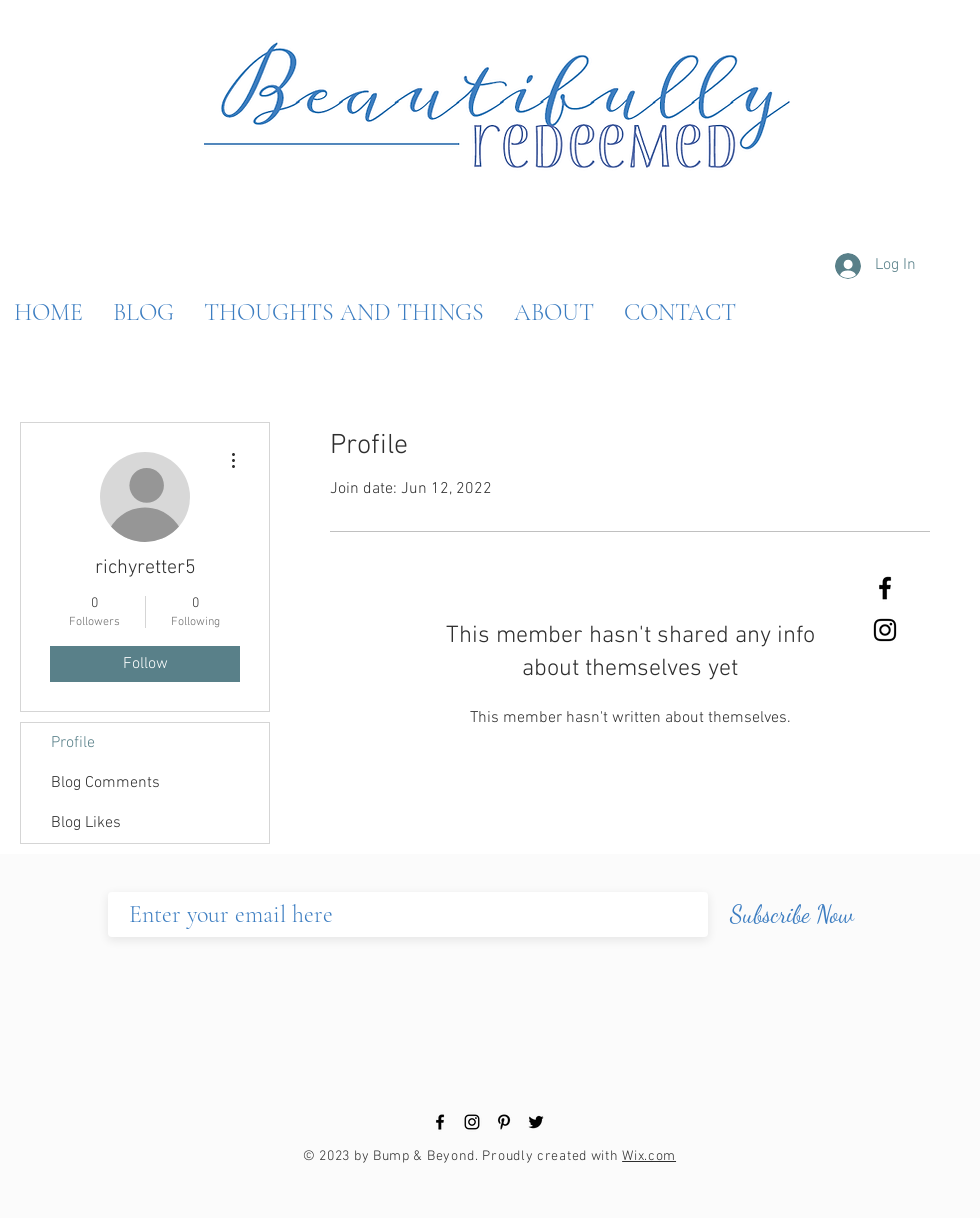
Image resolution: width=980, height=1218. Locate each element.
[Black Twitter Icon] (536, 1122)
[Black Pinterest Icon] (504, 1122)
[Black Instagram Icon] (885, 630)
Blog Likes (86, 823)
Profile (73, 743)
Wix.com (649, 1156)
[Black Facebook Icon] (885, 588)
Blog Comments (105, 783)
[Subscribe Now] (792, 914)
